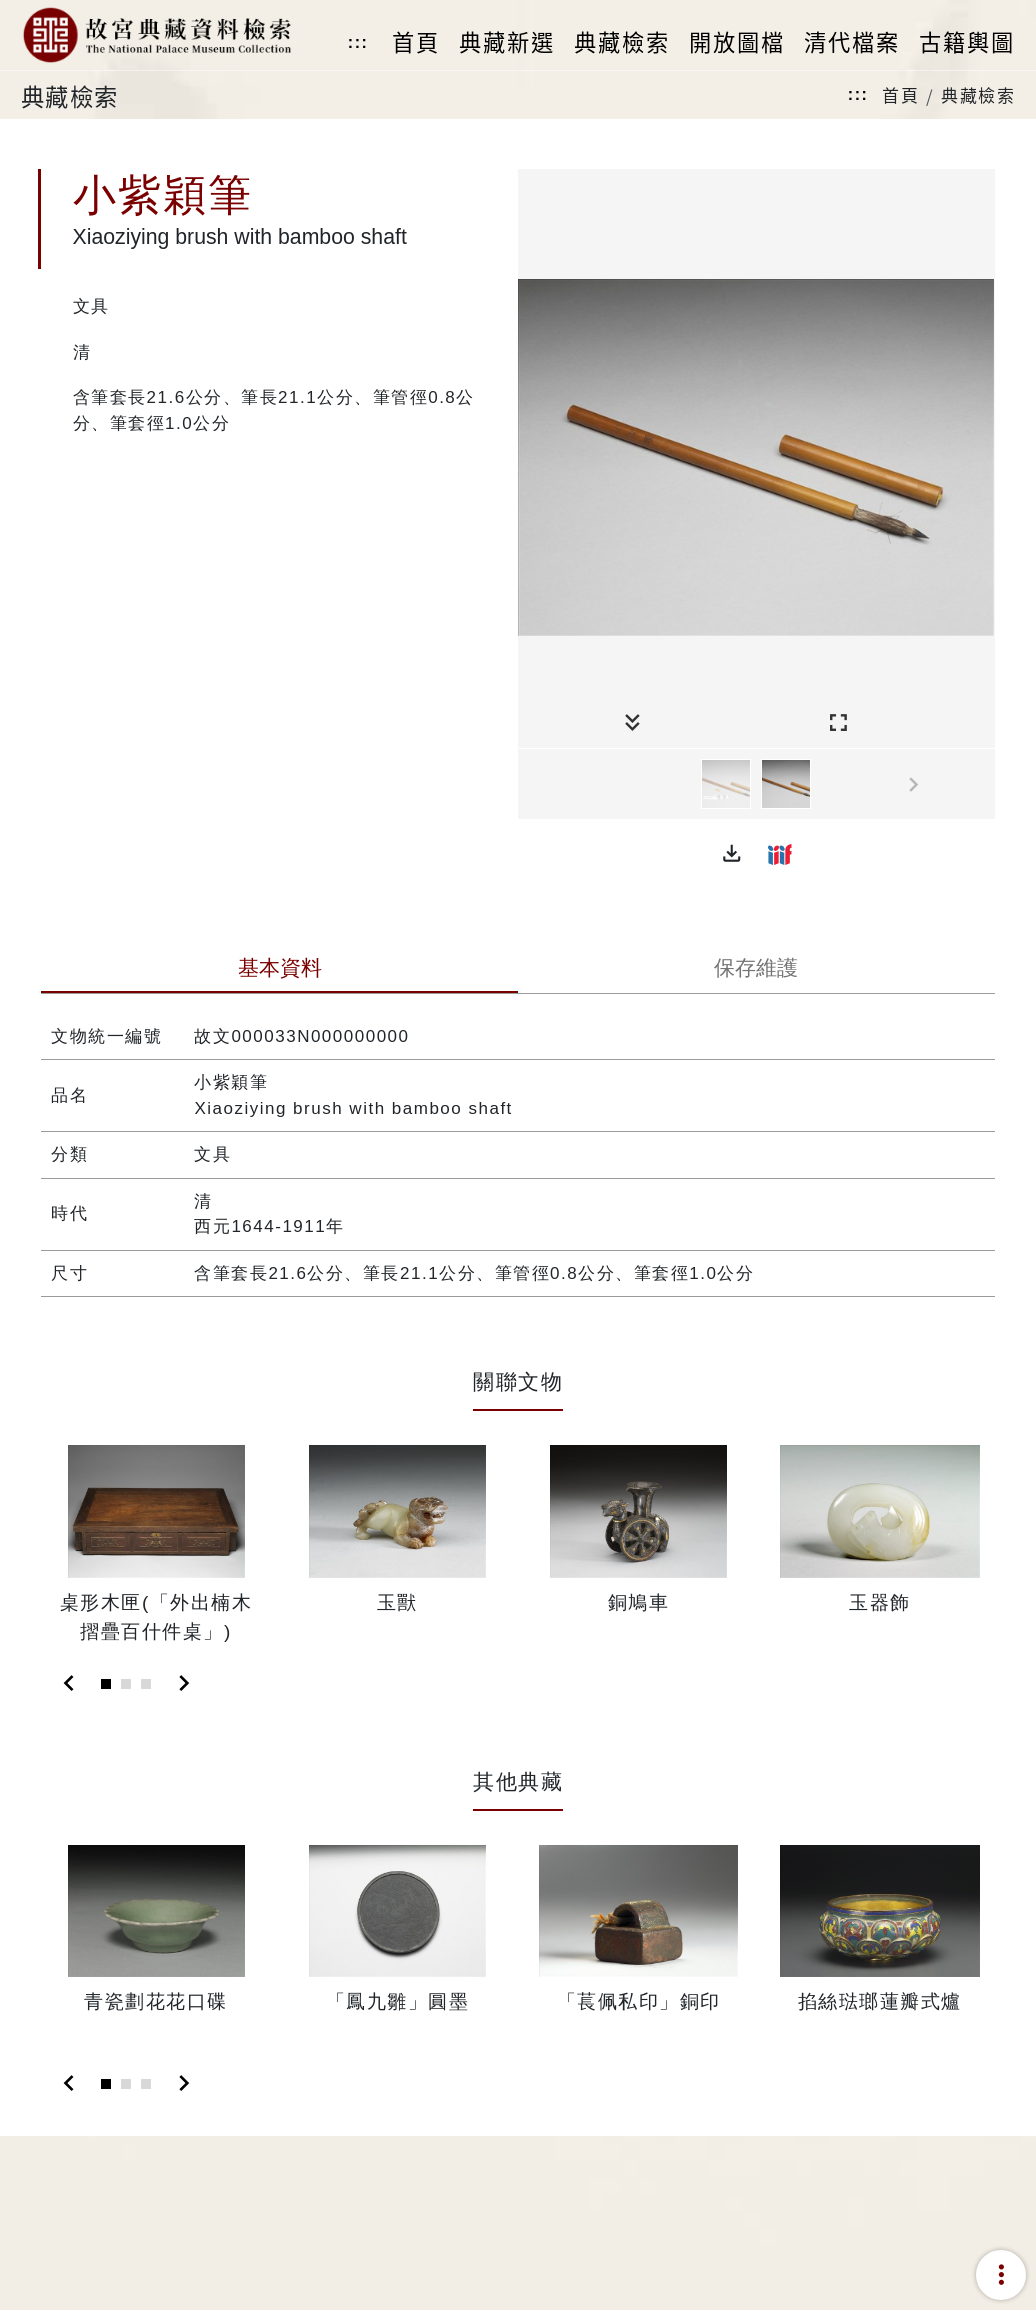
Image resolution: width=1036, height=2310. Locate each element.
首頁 (900, 94)
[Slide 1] (106, 1684)
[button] (732, 854)
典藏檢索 (978, 94)
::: (358, 42)
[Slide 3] (146, 1684)
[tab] (279, 970)
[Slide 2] (126, 1684)
